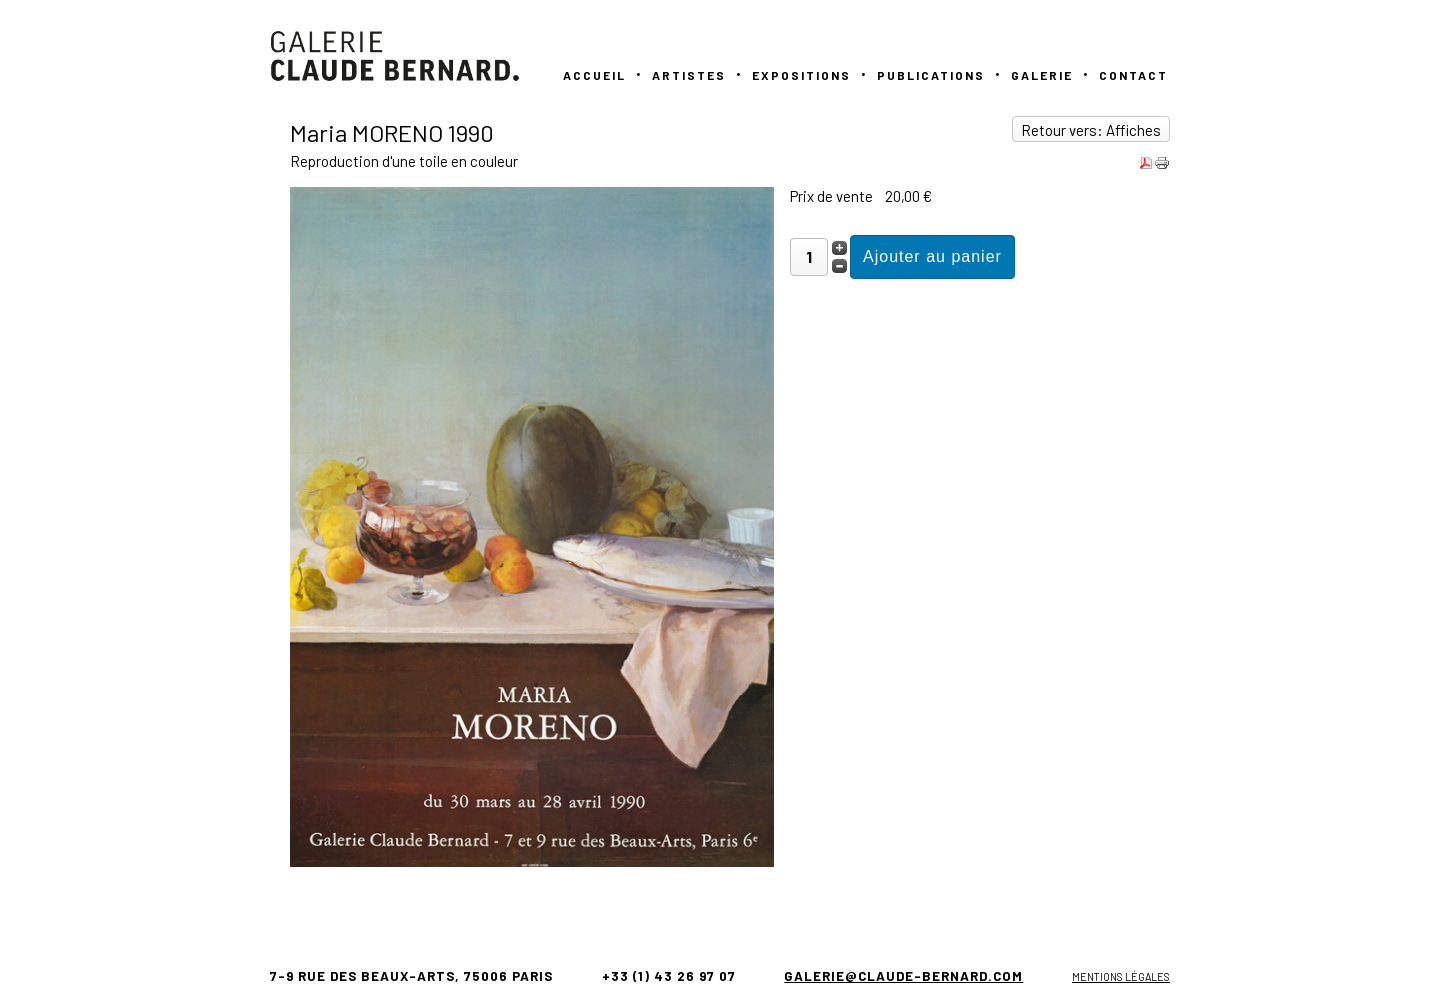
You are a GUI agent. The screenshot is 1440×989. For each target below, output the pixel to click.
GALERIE (1042, 75)
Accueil (594, 75)
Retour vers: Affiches (1091, 130)
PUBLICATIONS (931, 75)
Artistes (689, 75)
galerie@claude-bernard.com (903, 976)
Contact (1133, 75)
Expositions (801, 75)
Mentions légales (1121, 976)
